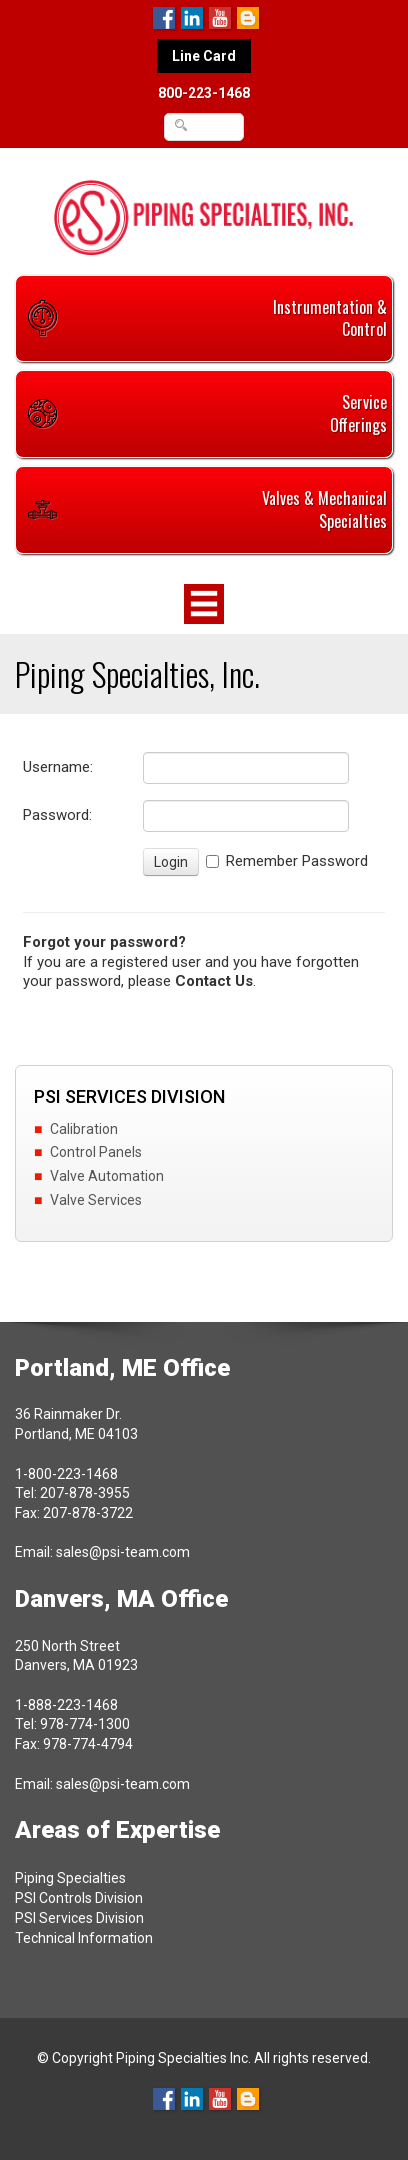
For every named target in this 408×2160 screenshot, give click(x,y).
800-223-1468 (204, 93)
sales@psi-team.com (123, 1552)
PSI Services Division (79, 1918)
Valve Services (96, 1200)
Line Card (204, 56)
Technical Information (84, 1938)
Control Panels (96, 1152)
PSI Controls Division (79, 1898)
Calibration (84, 1129)
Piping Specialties (70, 1878)
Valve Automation (107, 1176)
